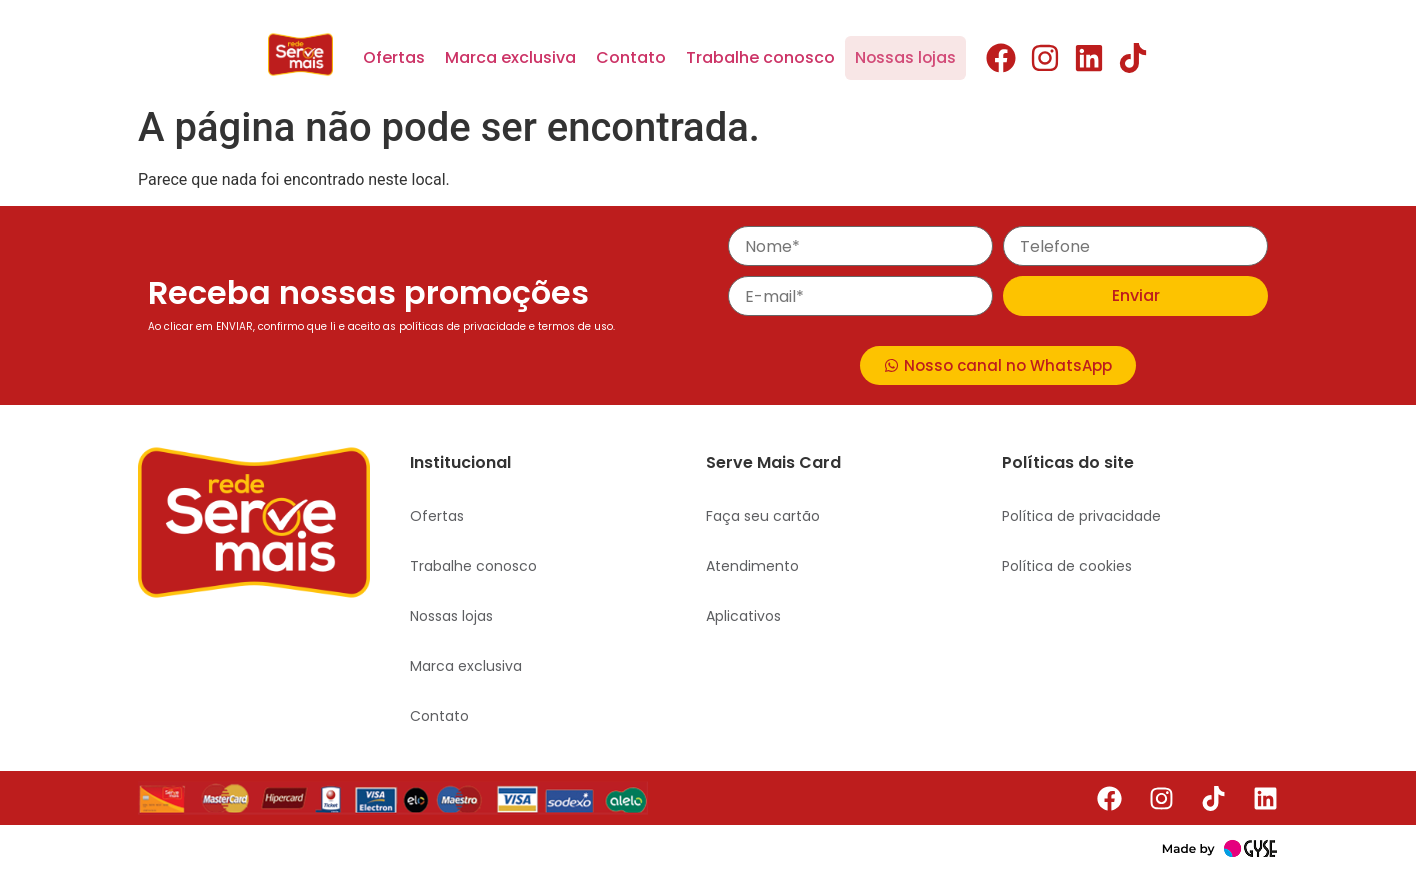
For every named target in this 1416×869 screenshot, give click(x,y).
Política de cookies (1067, 566)
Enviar (1136, 295)
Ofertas (394, 57)
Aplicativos (743, 616)
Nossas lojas (905, 57)
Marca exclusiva (510, 57)
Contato (631, 57)
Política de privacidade (1081, 516)
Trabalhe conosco (760, 57)
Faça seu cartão (763, 516)
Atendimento (752, 566)
